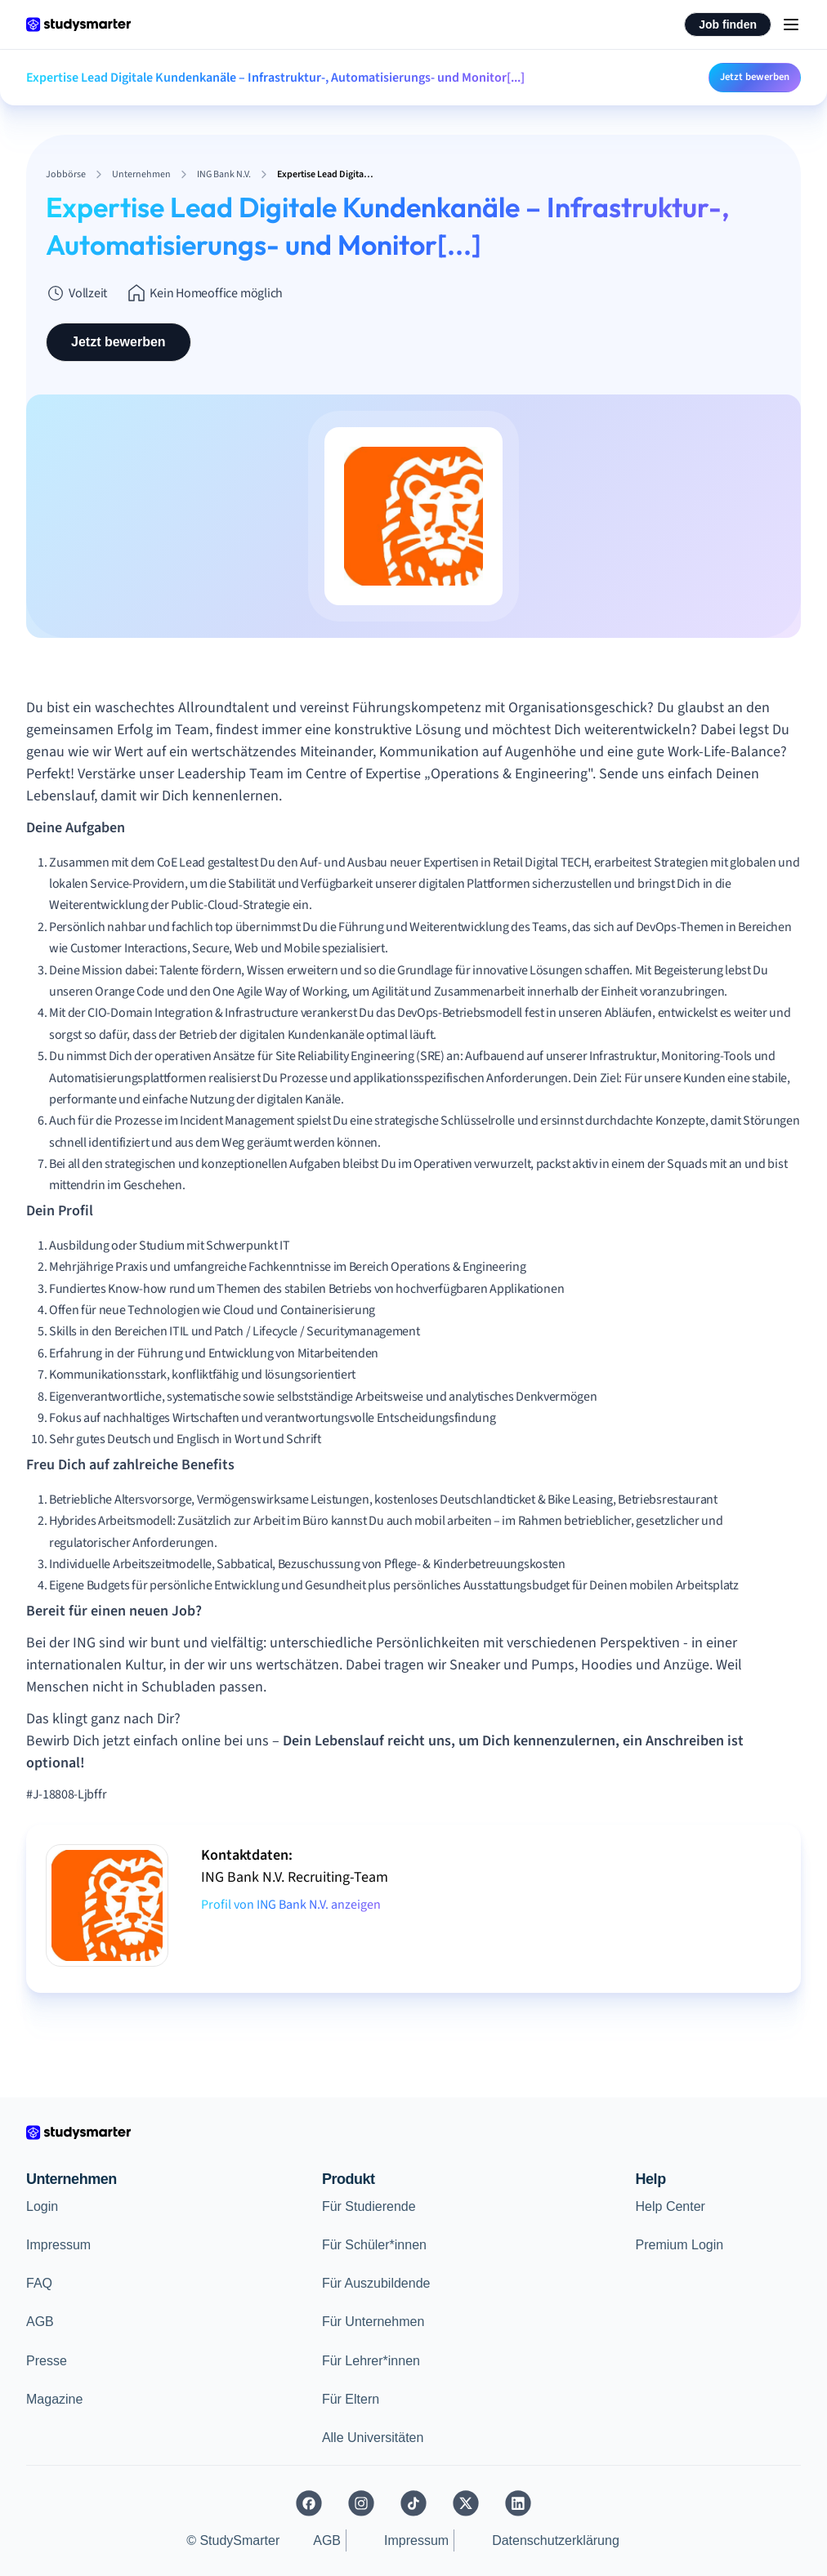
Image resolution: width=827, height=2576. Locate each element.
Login (42, 2206)
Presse (46, 2361)
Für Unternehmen (373, 2322)
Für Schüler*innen (374, 2245)
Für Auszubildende (376, 2283)
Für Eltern (350, 2399)
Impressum (58, 2245)
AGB (40, 2322)
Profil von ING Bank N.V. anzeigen (291, 1905)
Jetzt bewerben (754, 76)
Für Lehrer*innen (371, 2361)
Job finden (728, 24)
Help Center (670, 2206)
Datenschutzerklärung (555, 2540)
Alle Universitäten (373, 2438)
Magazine (54, 2399)
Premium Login (680, 2245)
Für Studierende (369, 2206)
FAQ (39, 2283)
